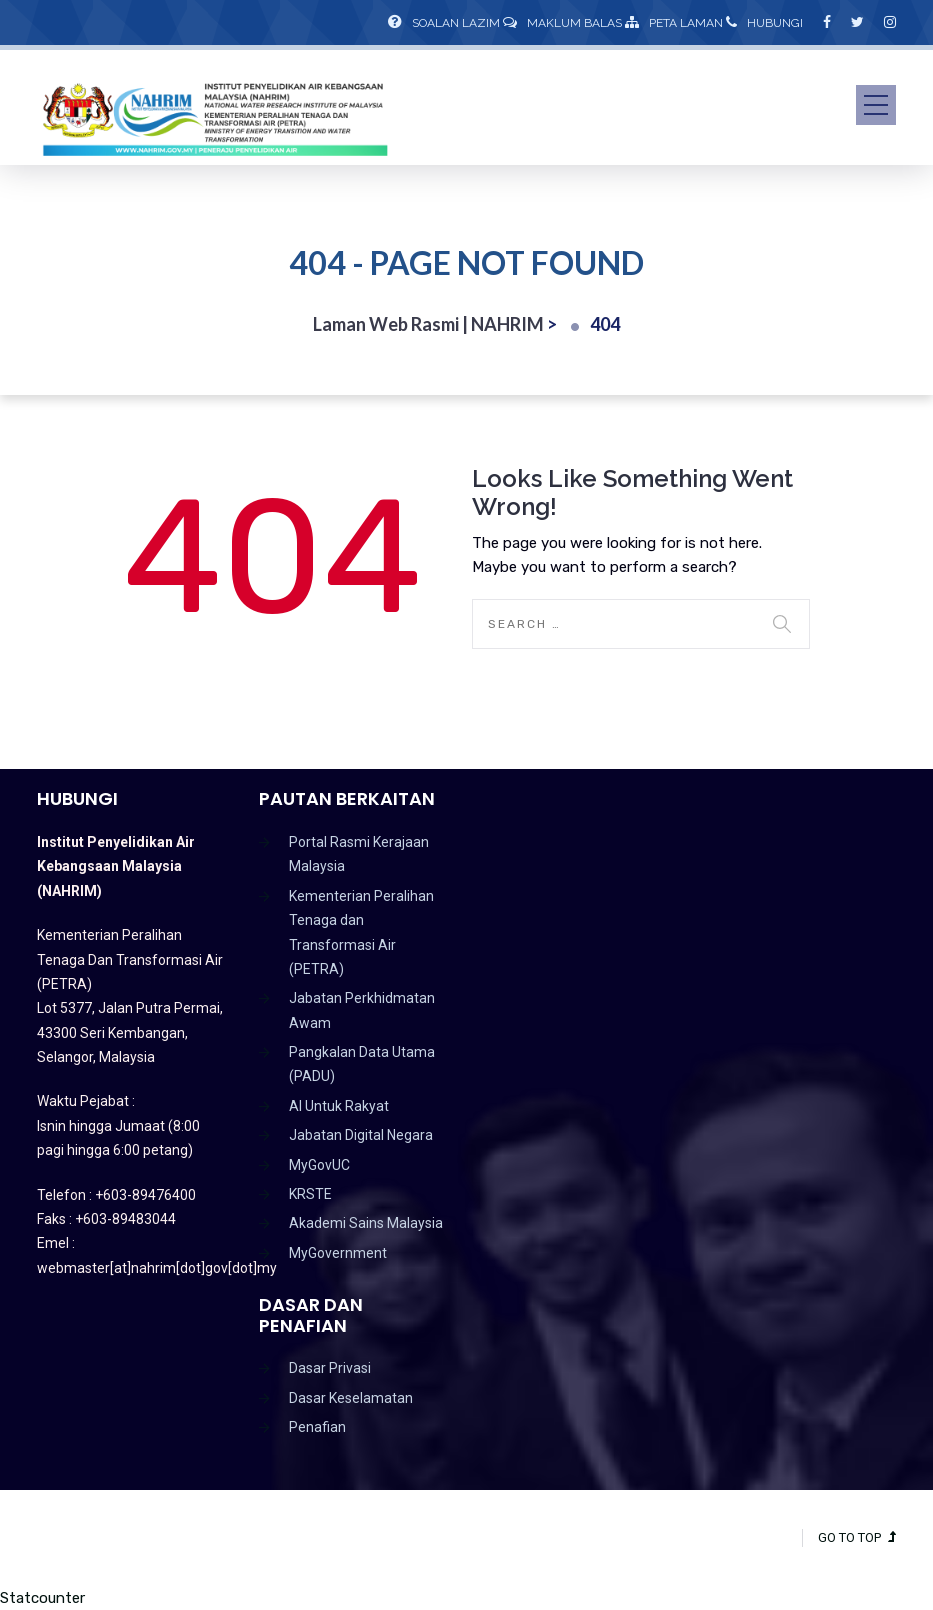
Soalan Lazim (444, 23)
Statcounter (42, 1598)
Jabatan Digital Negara (361, 1135)
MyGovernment (338, 1253)
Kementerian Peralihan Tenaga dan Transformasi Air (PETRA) (361, 932)
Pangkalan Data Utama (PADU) (362, 1064)
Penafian (317, 1427)
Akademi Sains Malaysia (366, 1223)
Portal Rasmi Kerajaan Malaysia (359, 854)
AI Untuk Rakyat (339, 1106)
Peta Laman (674, 23)
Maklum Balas (562, 23)
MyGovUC (319, 1165)
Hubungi (764, 23)
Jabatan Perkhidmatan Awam (362, 1010)
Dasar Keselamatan (351, 1398)
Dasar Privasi (330, 1368)
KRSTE (310, 1194)
